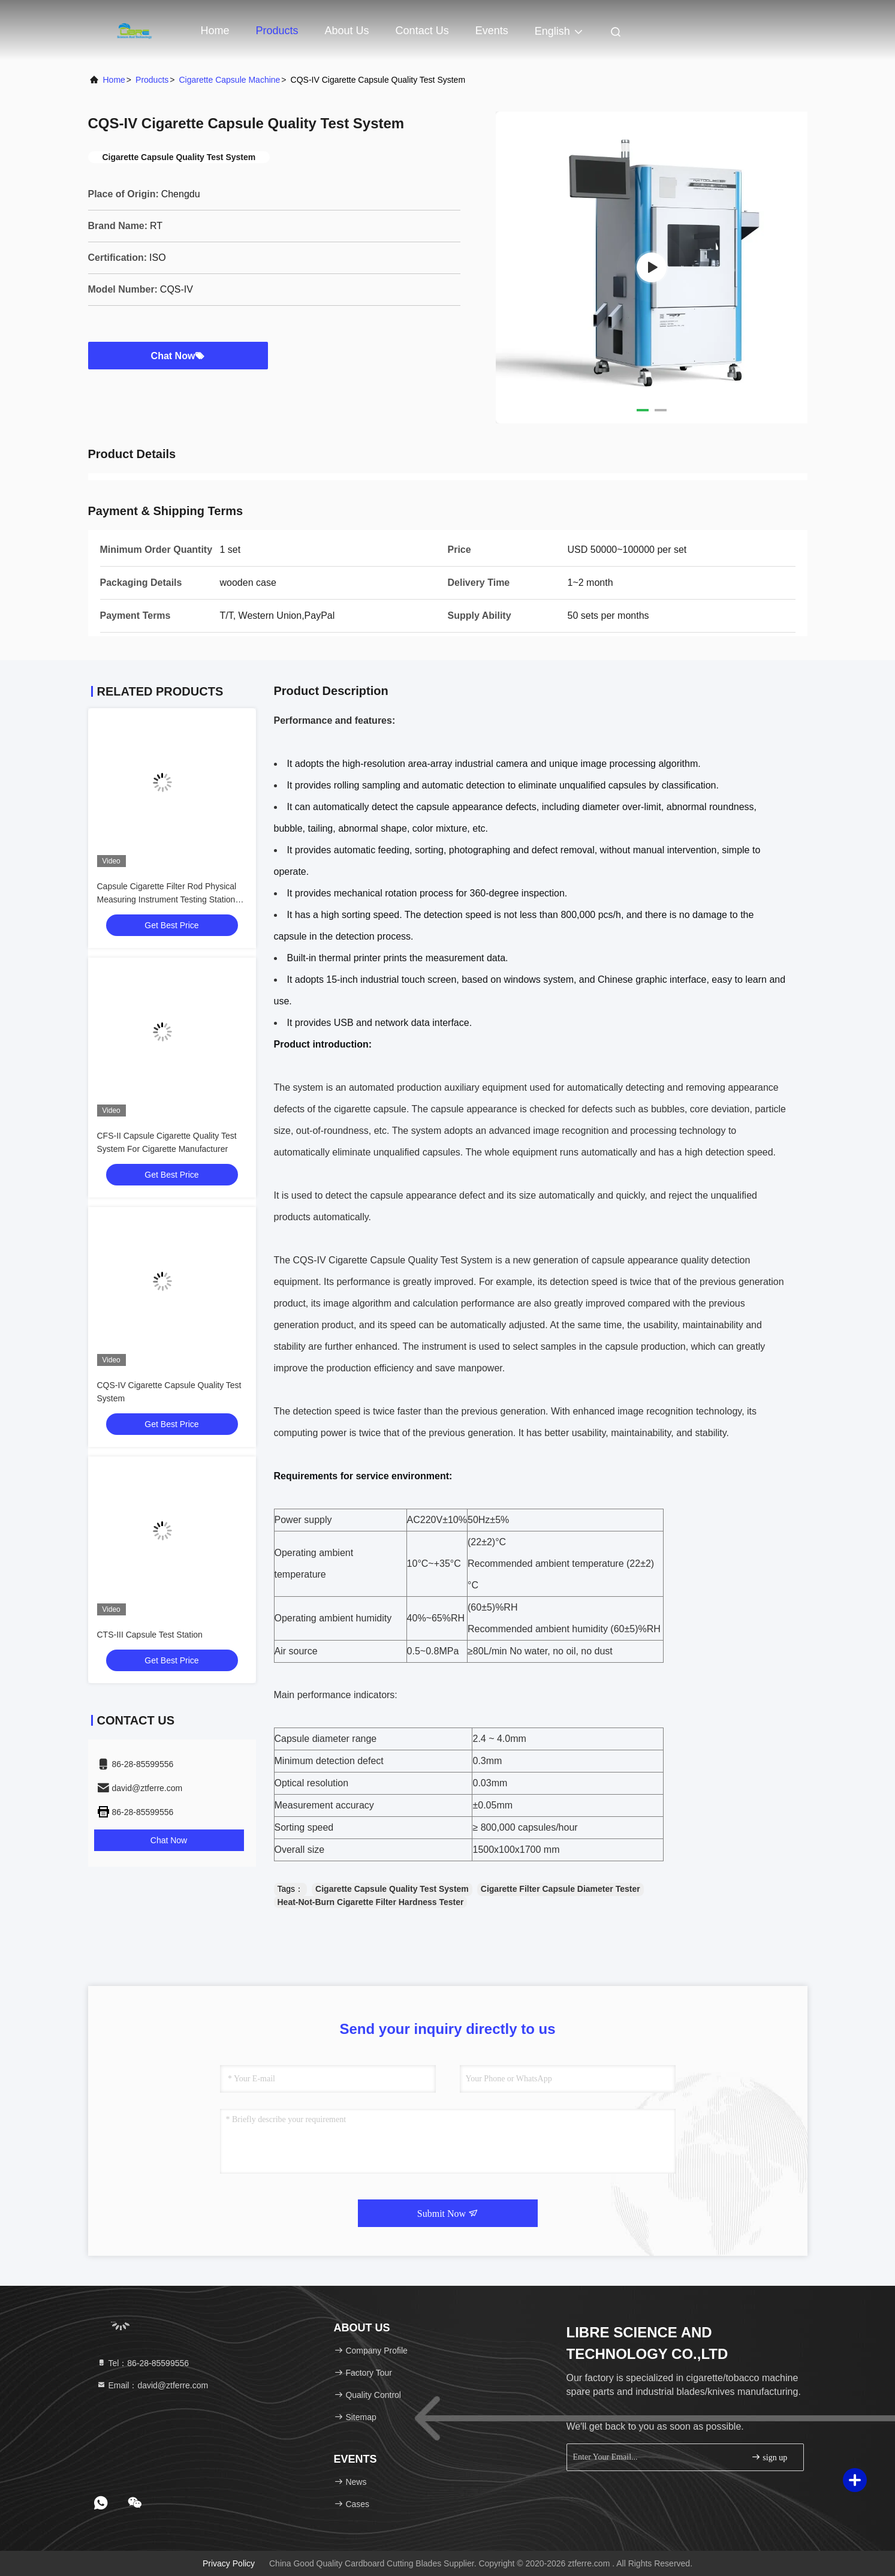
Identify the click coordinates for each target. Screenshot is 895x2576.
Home (215, 31)
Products (277, 31)
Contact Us (422, 31)
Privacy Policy (229, 2563)
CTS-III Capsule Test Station (150, 1634)
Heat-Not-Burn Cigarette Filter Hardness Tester (371, 1902)
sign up (769, 2457)
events (491, 31)
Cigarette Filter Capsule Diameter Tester (560, 1889)
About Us (347, 31)
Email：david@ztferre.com (153, 2385)
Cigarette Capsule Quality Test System (392, 1889)
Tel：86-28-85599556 (143, 2363)
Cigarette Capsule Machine (229, 80)
